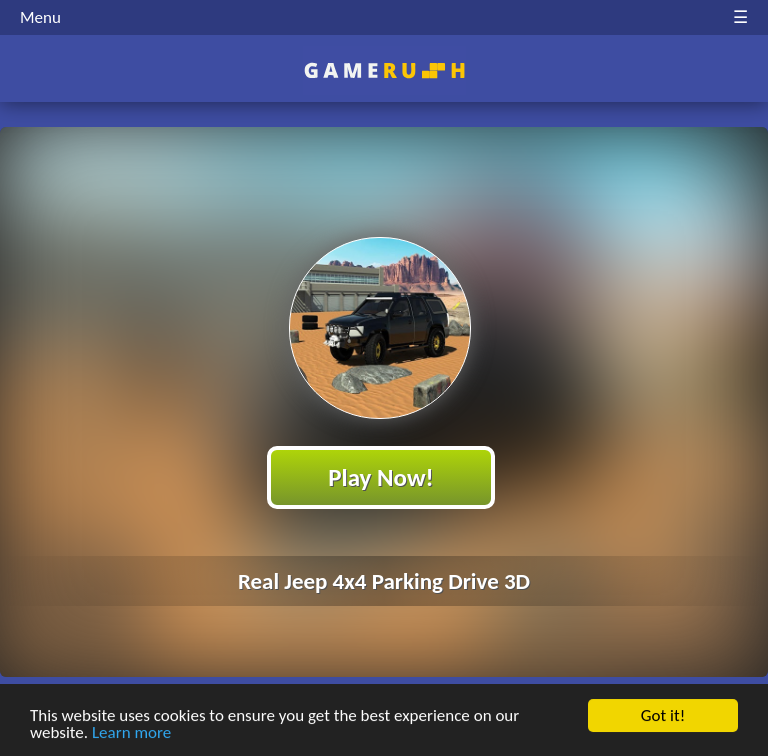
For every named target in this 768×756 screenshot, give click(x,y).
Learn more (131, 733)
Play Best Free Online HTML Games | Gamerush (384, 70)
